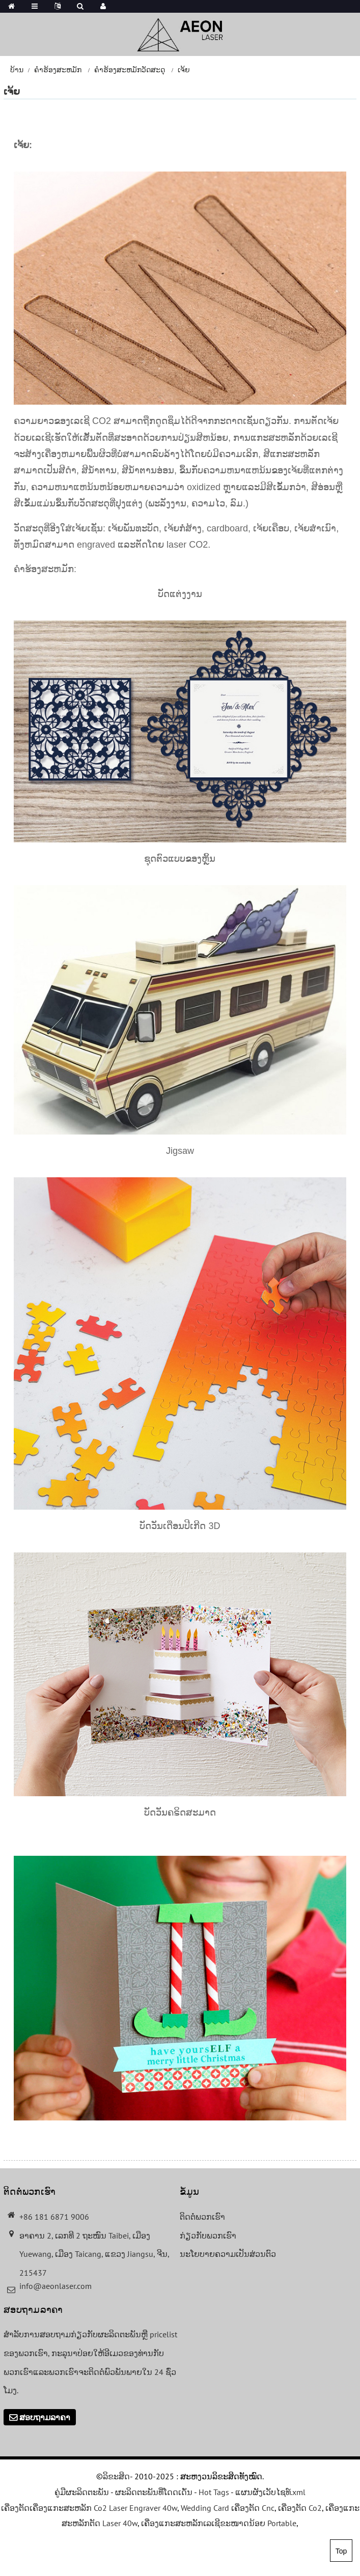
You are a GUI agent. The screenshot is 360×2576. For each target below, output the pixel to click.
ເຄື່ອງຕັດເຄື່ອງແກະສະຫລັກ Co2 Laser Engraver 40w (89, 2508)
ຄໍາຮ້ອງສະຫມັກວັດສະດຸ (129, 70)
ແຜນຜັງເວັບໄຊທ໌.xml (270, 2492)
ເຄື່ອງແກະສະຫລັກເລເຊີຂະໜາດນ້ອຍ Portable (218, 2523)
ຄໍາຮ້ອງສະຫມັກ (57, 70)
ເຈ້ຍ (184, 70)
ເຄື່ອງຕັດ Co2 (300, 2508)
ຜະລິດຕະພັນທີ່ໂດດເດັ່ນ (153, 2492)
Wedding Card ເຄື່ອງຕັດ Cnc (227, 2508)
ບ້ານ (16, 70)
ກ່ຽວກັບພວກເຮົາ (208, 2235)
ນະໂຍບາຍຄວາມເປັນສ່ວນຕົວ (228, 2254)
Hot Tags (214, 2492)
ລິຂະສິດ (116, 2476)
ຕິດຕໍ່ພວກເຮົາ (202, 2217)
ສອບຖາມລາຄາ (44, 2417)
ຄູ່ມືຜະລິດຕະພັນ (81, 2492)
